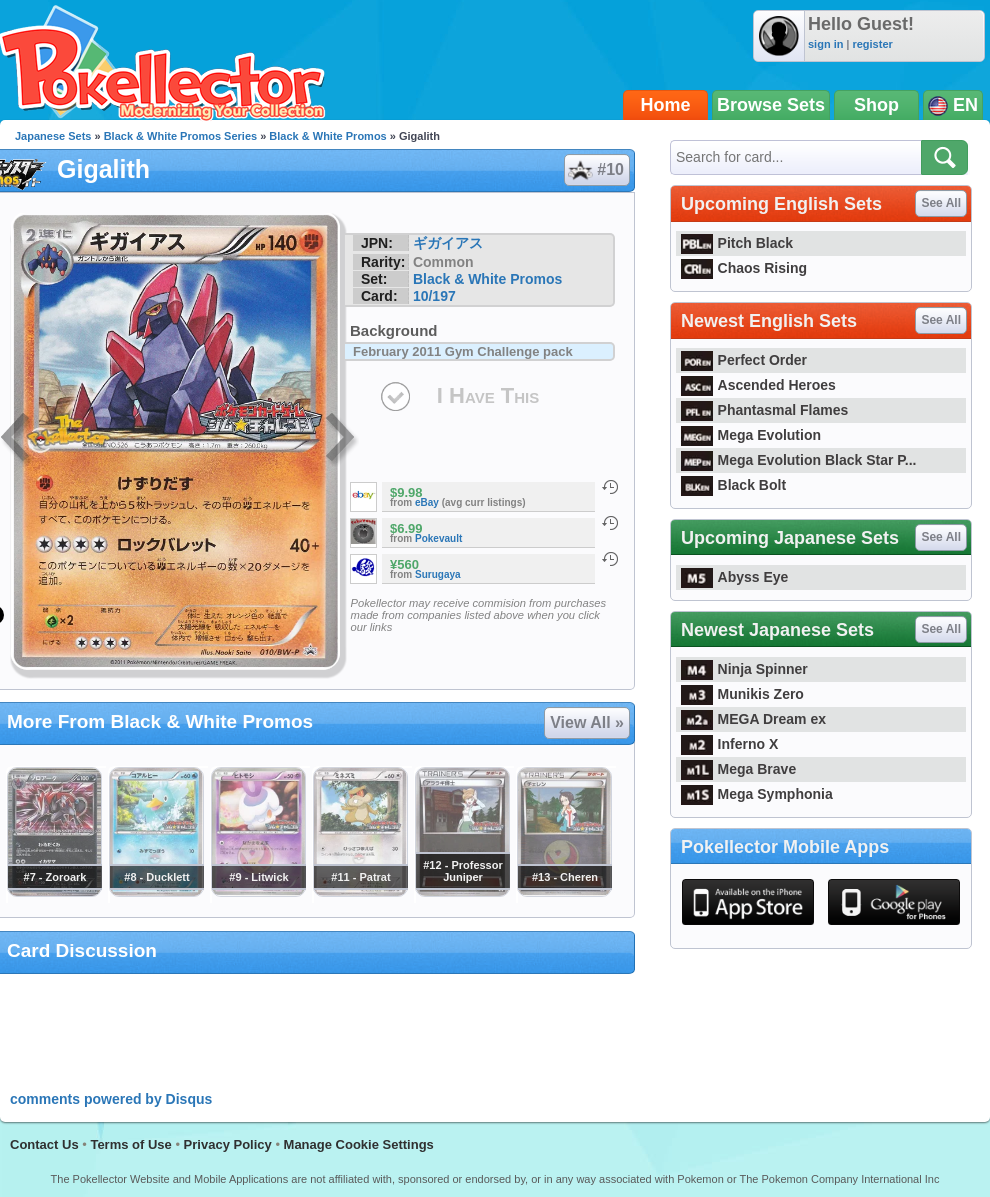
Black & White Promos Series (180, 136)
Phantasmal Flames (764, 410)
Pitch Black (737, 243)
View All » (587, 722)
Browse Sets (771, 105)
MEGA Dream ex (753, 719)
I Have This (488, 395)
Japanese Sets (53, 136)
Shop (876, 105)
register (872, 44)
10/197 (434, 296)
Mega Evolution (751, 435)
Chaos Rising (744, 268)
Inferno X (729, 744)
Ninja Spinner (744, 669)
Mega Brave (738, 769)
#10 (596, 170)
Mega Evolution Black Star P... (799, 460)
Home (666, 105)
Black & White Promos (327, 136)
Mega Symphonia (757, 794)
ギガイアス (448, 243)
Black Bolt (733, 485)
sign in (825, 44)
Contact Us (44, 1144)
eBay (427, 502)
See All (941, 203)
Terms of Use (130, 1144)
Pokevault (438, 538)
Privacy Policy (228, 1144)
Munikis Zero (742, 694)
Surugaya (438, 574)
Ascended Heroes (758, 385)
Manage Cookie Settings (359, 1144)
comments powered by (111, 1099)
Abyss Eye (734, 577)
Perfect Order (744, 360)
